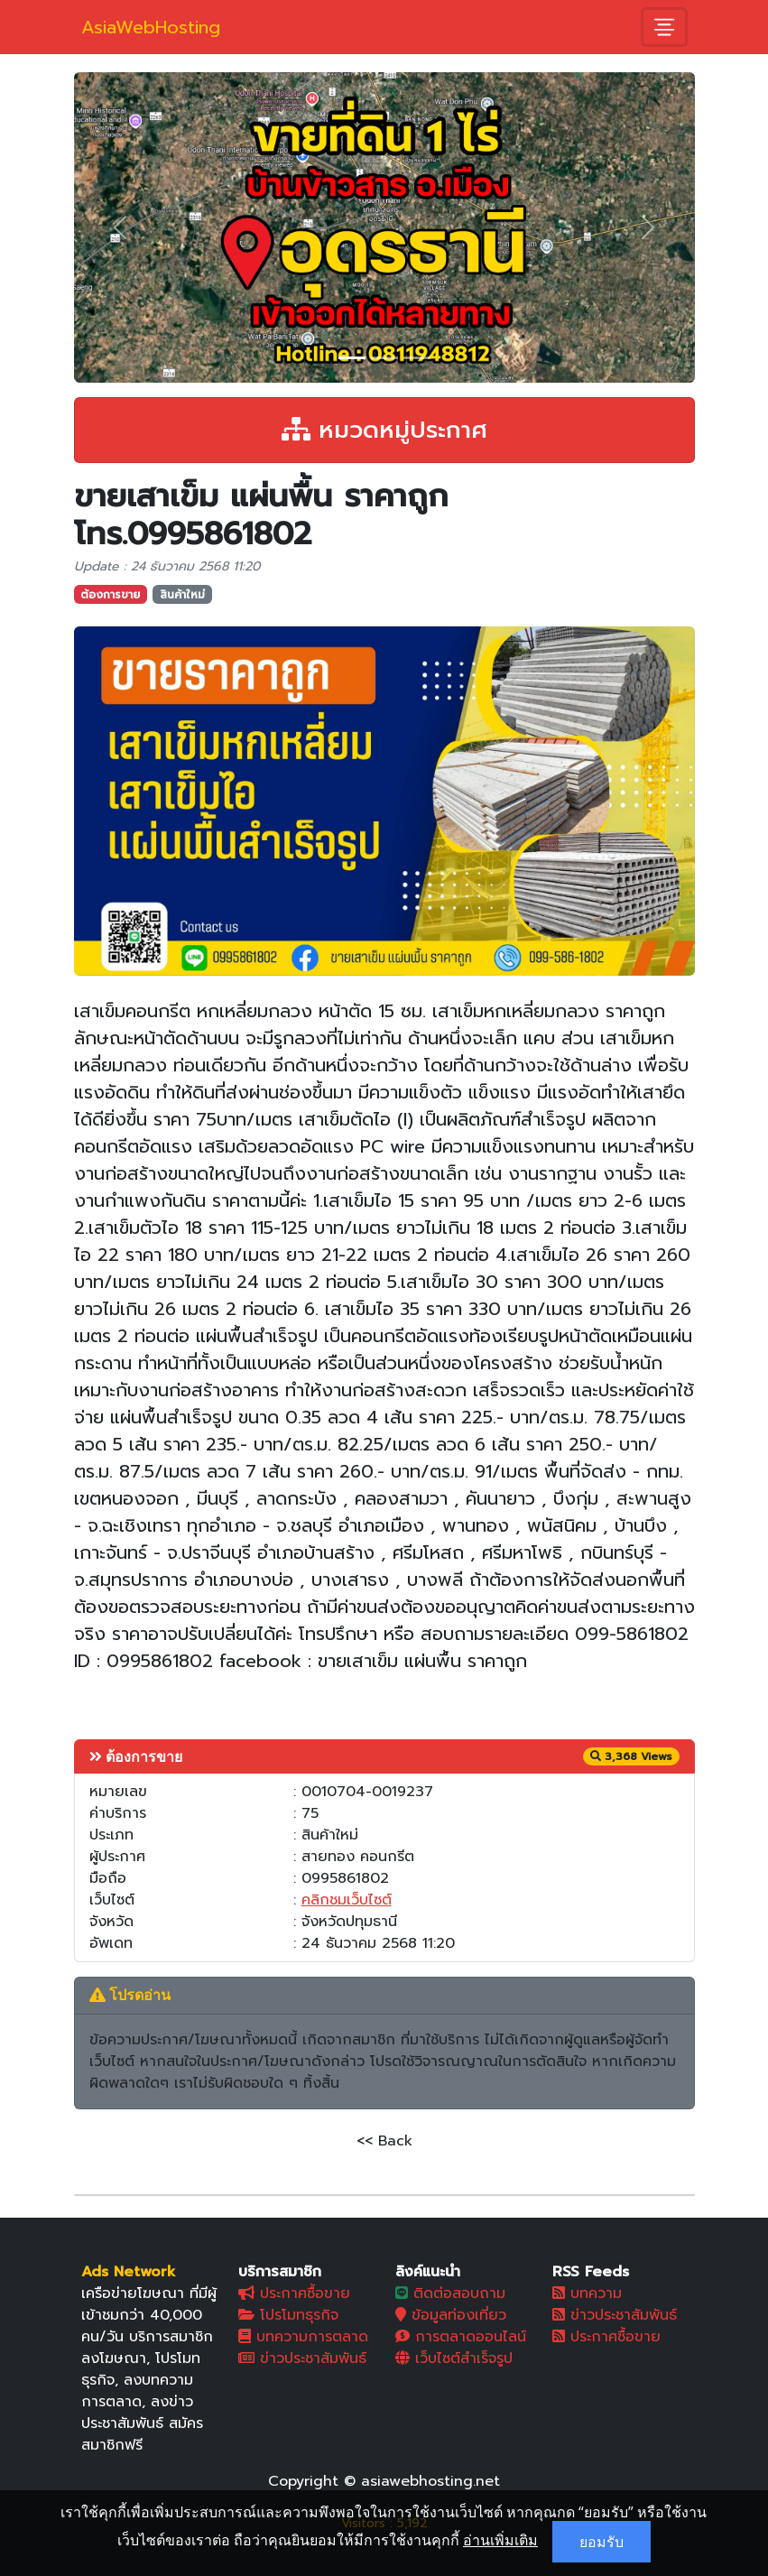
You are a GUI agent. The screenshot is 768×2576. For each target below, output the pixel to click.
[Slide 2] (384, 357)
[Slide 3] (416, 357)
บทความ (587, 2293)
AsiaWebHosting (150, 27)
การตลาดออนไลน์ (460, 2337)
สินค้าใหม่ (182, 595)
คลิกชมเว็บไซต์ (346, 1900)
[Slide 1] (351, 357)
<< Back (384, 2141)
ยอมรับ (601, 2542)
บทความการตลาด (303, 2337)
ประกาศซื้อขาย (294, 2293)
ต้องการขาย (110, 595)
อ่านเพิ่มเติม (500, 2540)
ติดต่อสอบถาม (450, 2293)
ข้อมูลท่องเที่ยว (450, 2315)
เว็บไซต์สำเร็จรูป (454, 2358)
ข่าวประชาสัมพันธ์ (302, 2358)
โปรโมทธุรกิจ (288, 2315)
